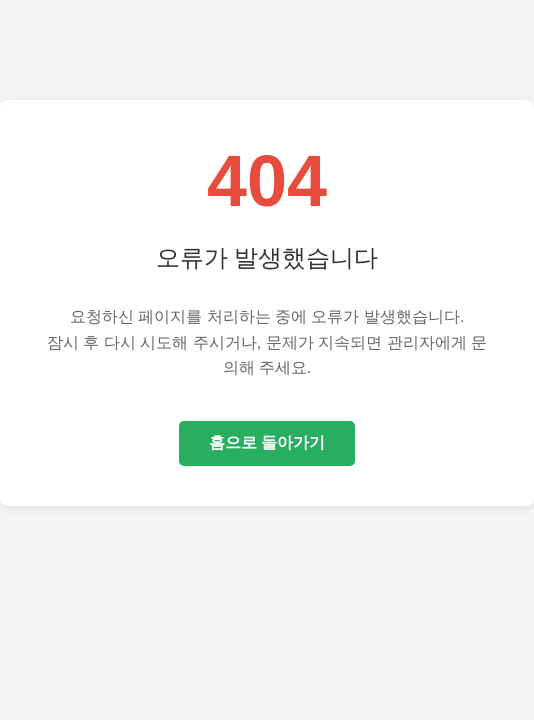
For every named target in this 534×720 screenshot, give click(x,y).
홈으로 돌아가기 (267, 442)
